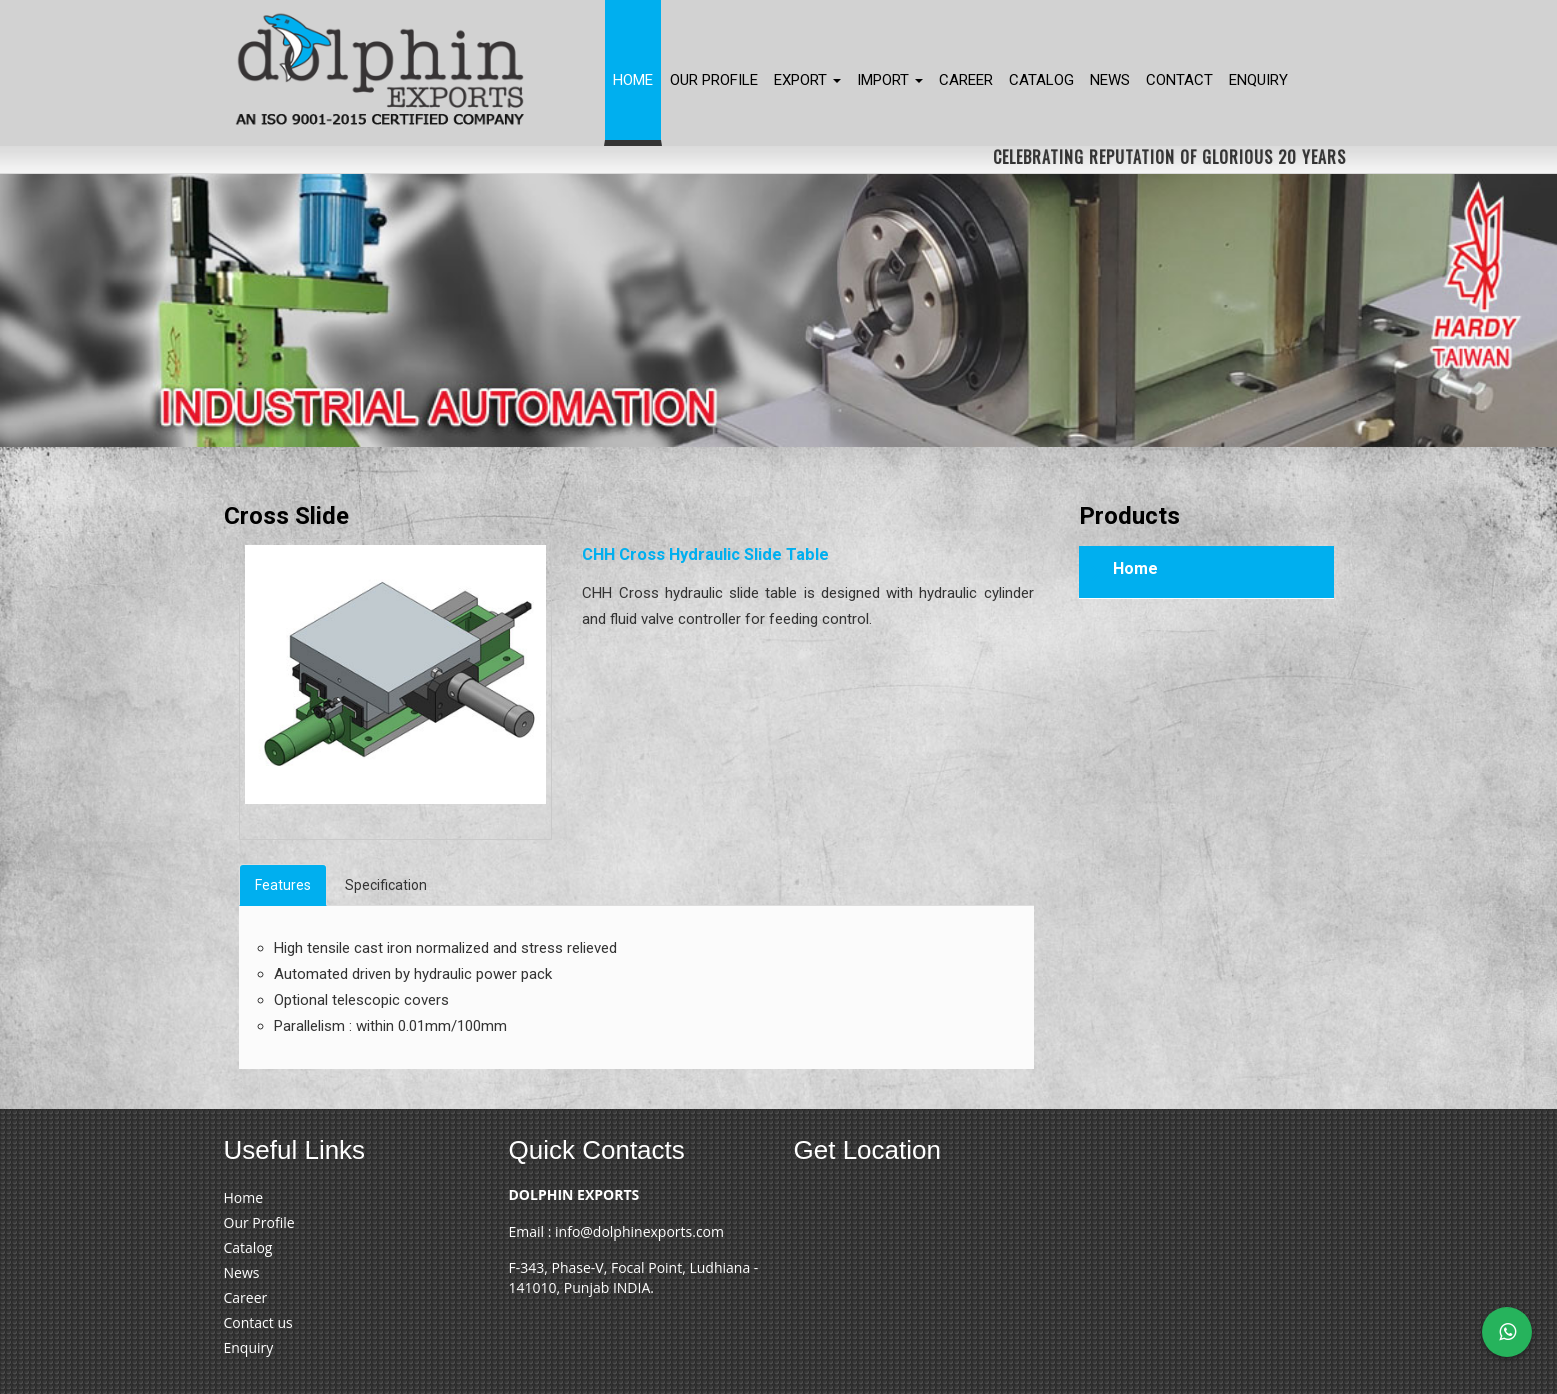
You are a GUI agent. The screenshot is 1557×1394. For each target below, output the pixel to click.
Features (283, 885)
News (1110, 80)
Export (807, 80)
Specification (386, 885)
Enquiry (1258, 80)
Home (633, 80)
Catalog (1041, 80)
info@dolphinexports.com (639, 1231)
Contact (1179, 80)
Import (890, 80)
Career (966, 80)
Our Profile (714, 80)
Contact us (258, 1322)
